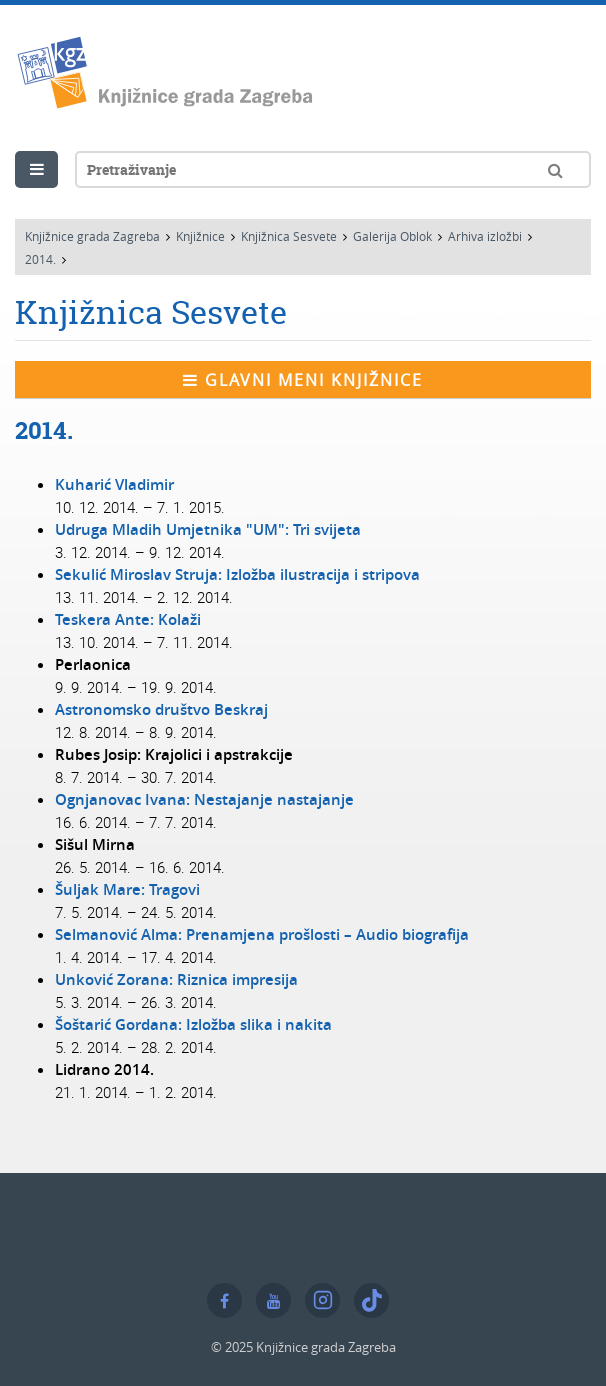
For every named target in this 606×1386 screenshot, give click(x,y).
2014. (40, 259)
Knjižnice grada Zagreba (92, 236)
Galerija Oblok (392, 236)
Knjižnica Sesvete (289, 236)
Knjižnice (200, 236)
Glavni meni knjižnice (303, 380)
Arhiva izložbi (485, 236)
